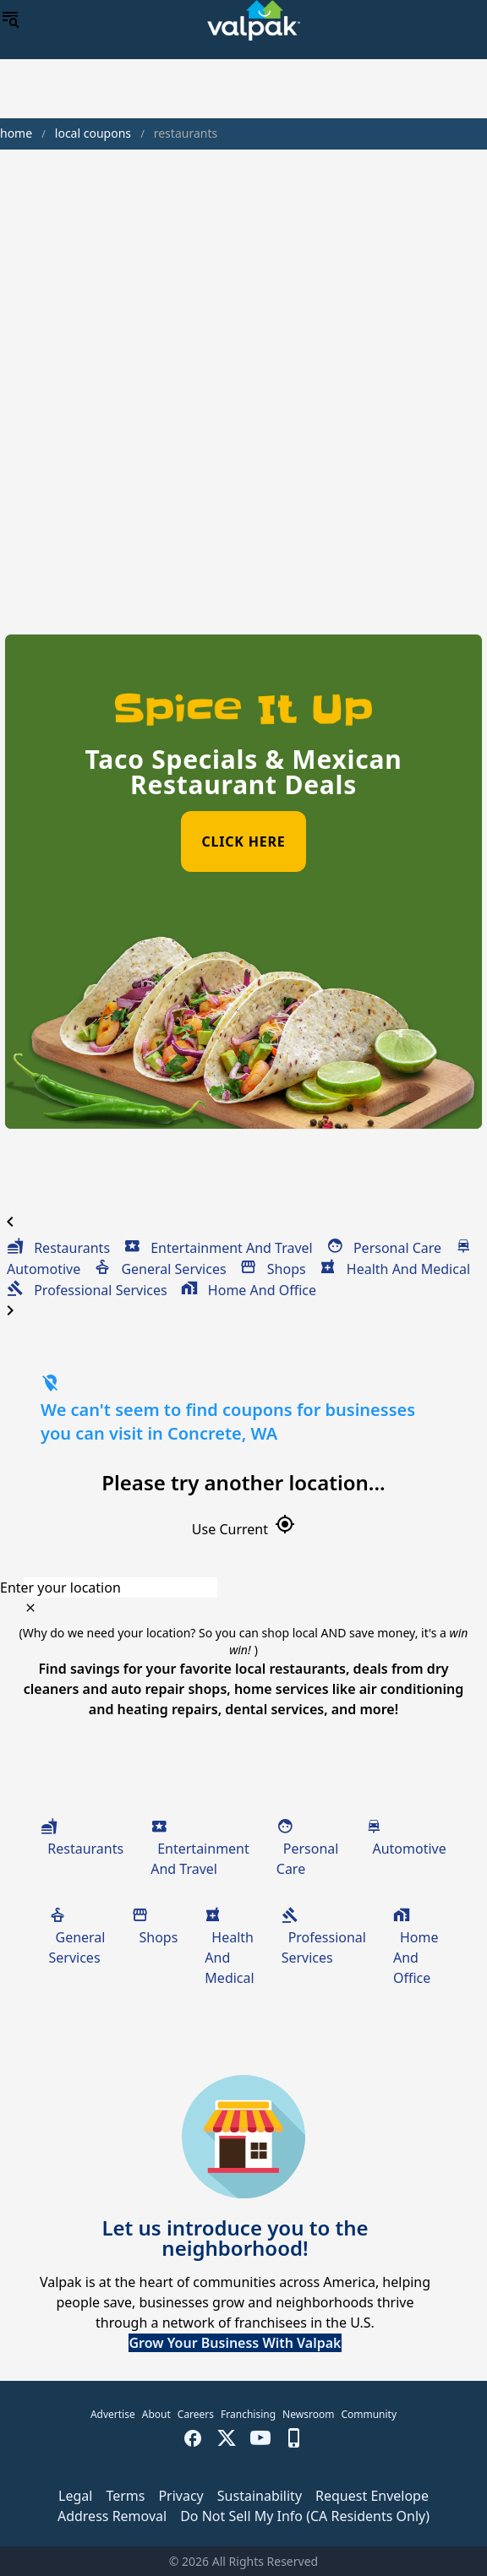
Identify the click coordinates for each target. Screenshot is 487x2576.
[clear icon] (30, 1608)
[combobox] (243, 1587)
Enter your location (60, 1587)
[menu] (10, 20)
